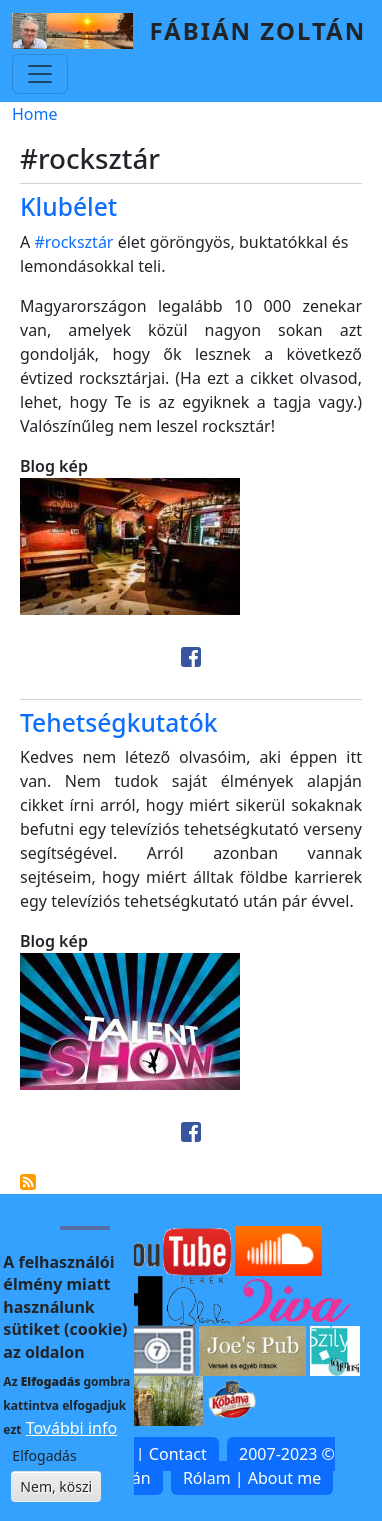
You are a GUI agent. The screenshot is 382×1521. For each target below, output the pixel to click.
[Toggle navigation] (40, 74)
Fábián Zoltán (257, 30)
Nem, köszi (56, 1503)
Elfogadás (44, 1472)
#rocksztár (73, 242)
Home (35, 114)
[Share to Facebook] (191, 657)
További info (71, 1445)
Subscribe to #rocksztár (28, 1182)
